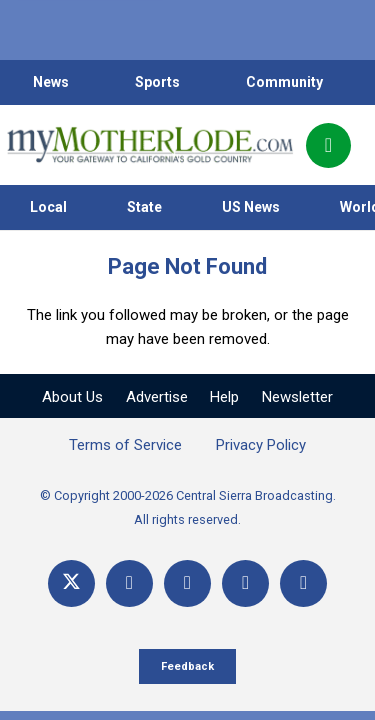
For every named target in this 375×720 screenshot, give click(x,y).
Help (224, 397)
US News (251, 207)
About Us (72, 397)
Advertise (157, 397)
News (51, 82)
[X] (71, 583)
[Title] (303, 583)
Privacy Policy (261, 445)
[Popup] (328, 145)
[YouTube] (187, 583)
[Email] (245, 583)
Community (284, 82)
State (144, 207)
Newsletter (297, 397)
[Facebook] (129, 583)
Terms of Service (125, 445)
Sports (157, 82)
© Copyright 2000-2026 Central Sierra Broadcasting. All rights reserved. (188, 507)
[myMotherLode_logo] (149, 145)
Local (48, 207)
